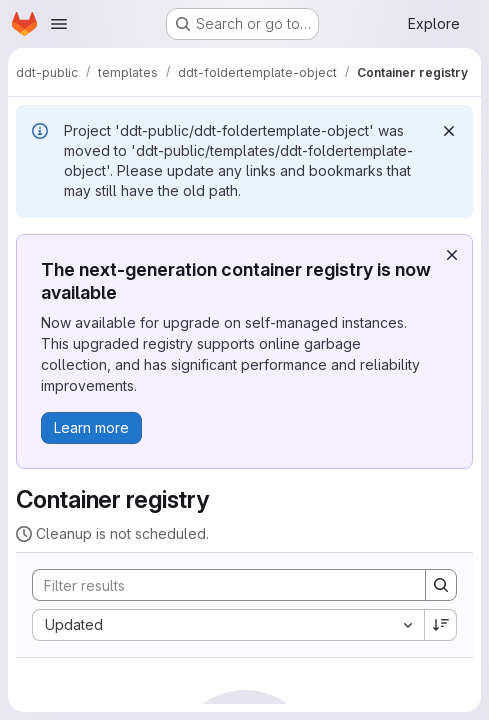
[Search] (219, 585)
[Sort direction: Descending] (441, 625)
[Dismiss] (449, 131)
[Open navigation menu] (59, 24)
